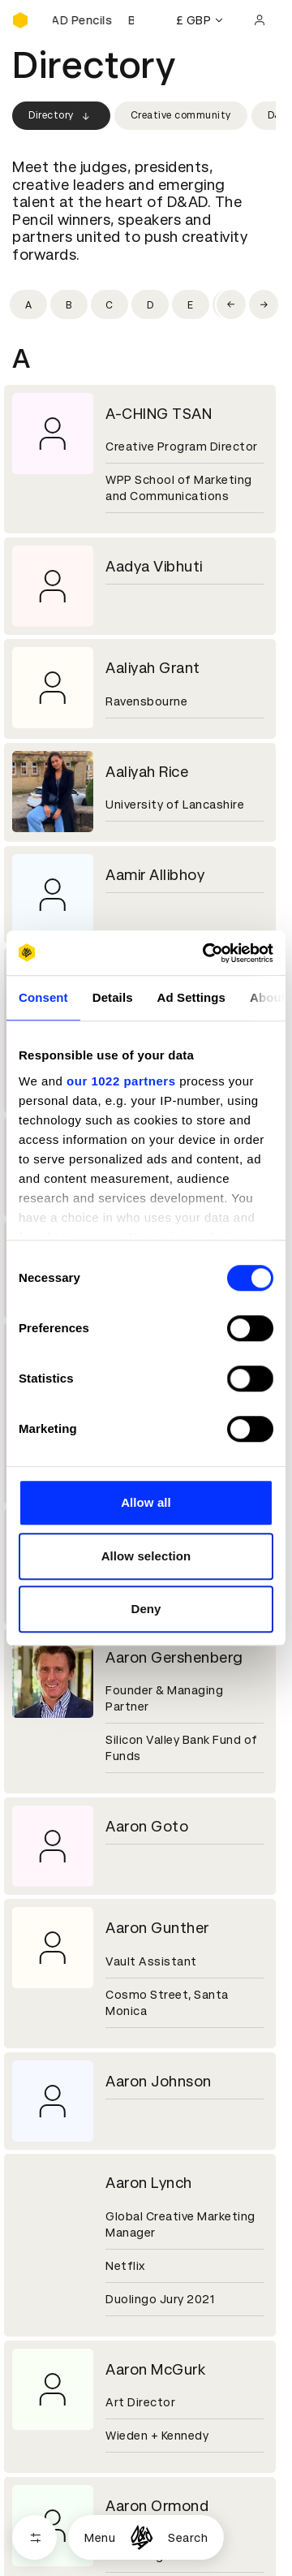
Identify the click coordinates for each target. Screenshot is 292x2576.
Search (188, 2537)
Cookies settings (82, 2557)
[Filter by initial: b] (69, 304)
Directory (61, 116)
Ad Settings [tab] (191, 997)
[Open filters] (34, 2537)
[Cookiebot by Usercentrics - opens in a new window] (206, 953)
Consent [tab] (43, 997)
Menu (99, 2537)
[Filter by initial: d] (150, 304)
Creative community (181, 115)
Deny (146, 1609)
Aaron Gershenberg (174, 1657)
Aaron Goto (146, 1826)
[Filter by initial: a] (28, 304)
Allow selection (146, 1556)
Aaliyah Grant (152, 667)
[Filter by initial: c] (109, 304)
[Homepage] (141, 2537)
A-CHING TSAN (158, 413)
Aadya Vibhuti (154, 566)
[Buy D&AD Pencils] (93, 20)
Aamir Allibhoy (154, 874)
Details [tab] (112, 997)
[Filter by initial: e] (190, 304)
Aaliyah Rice (146, 771)
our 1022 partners (121, 1081)
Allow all (146, 1502)
